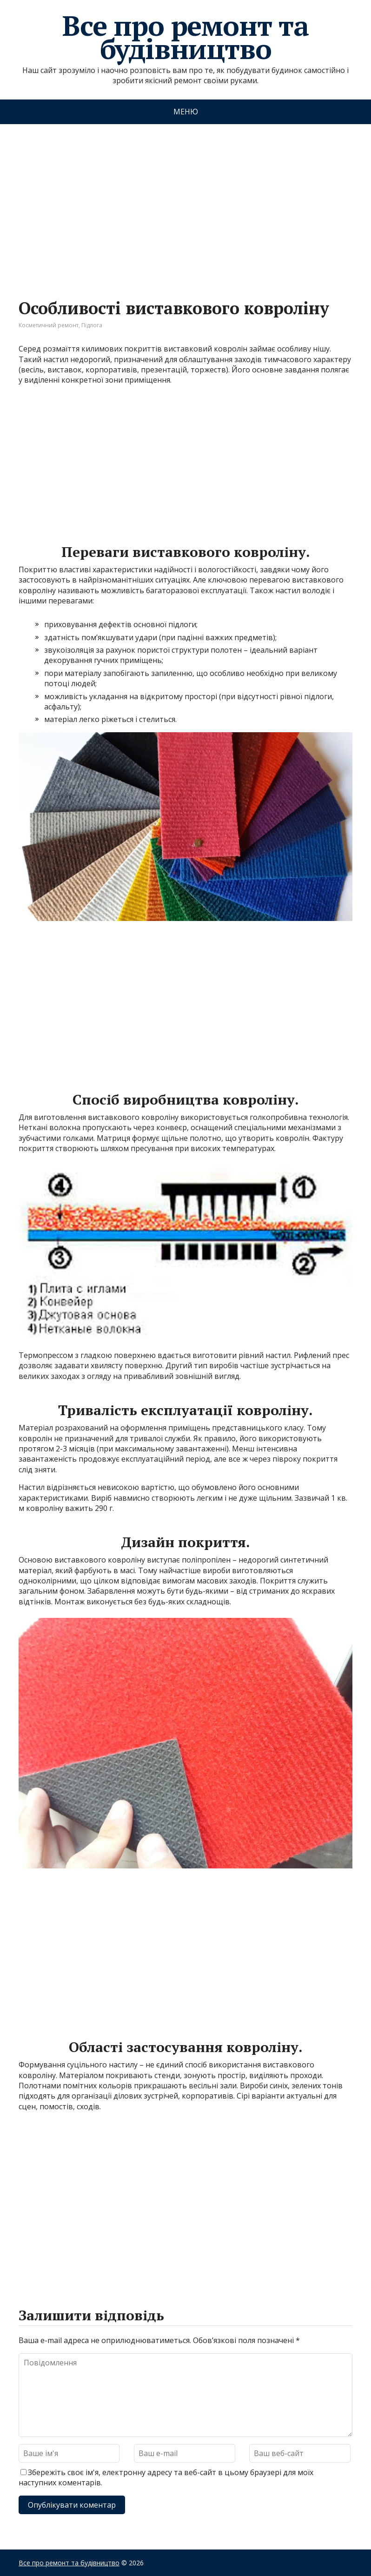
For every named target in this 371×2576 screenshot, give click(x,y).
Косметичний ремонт (49, 325)
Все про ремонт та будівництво (185, 37)
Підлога (91, 325)
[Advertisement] (185, 202)
